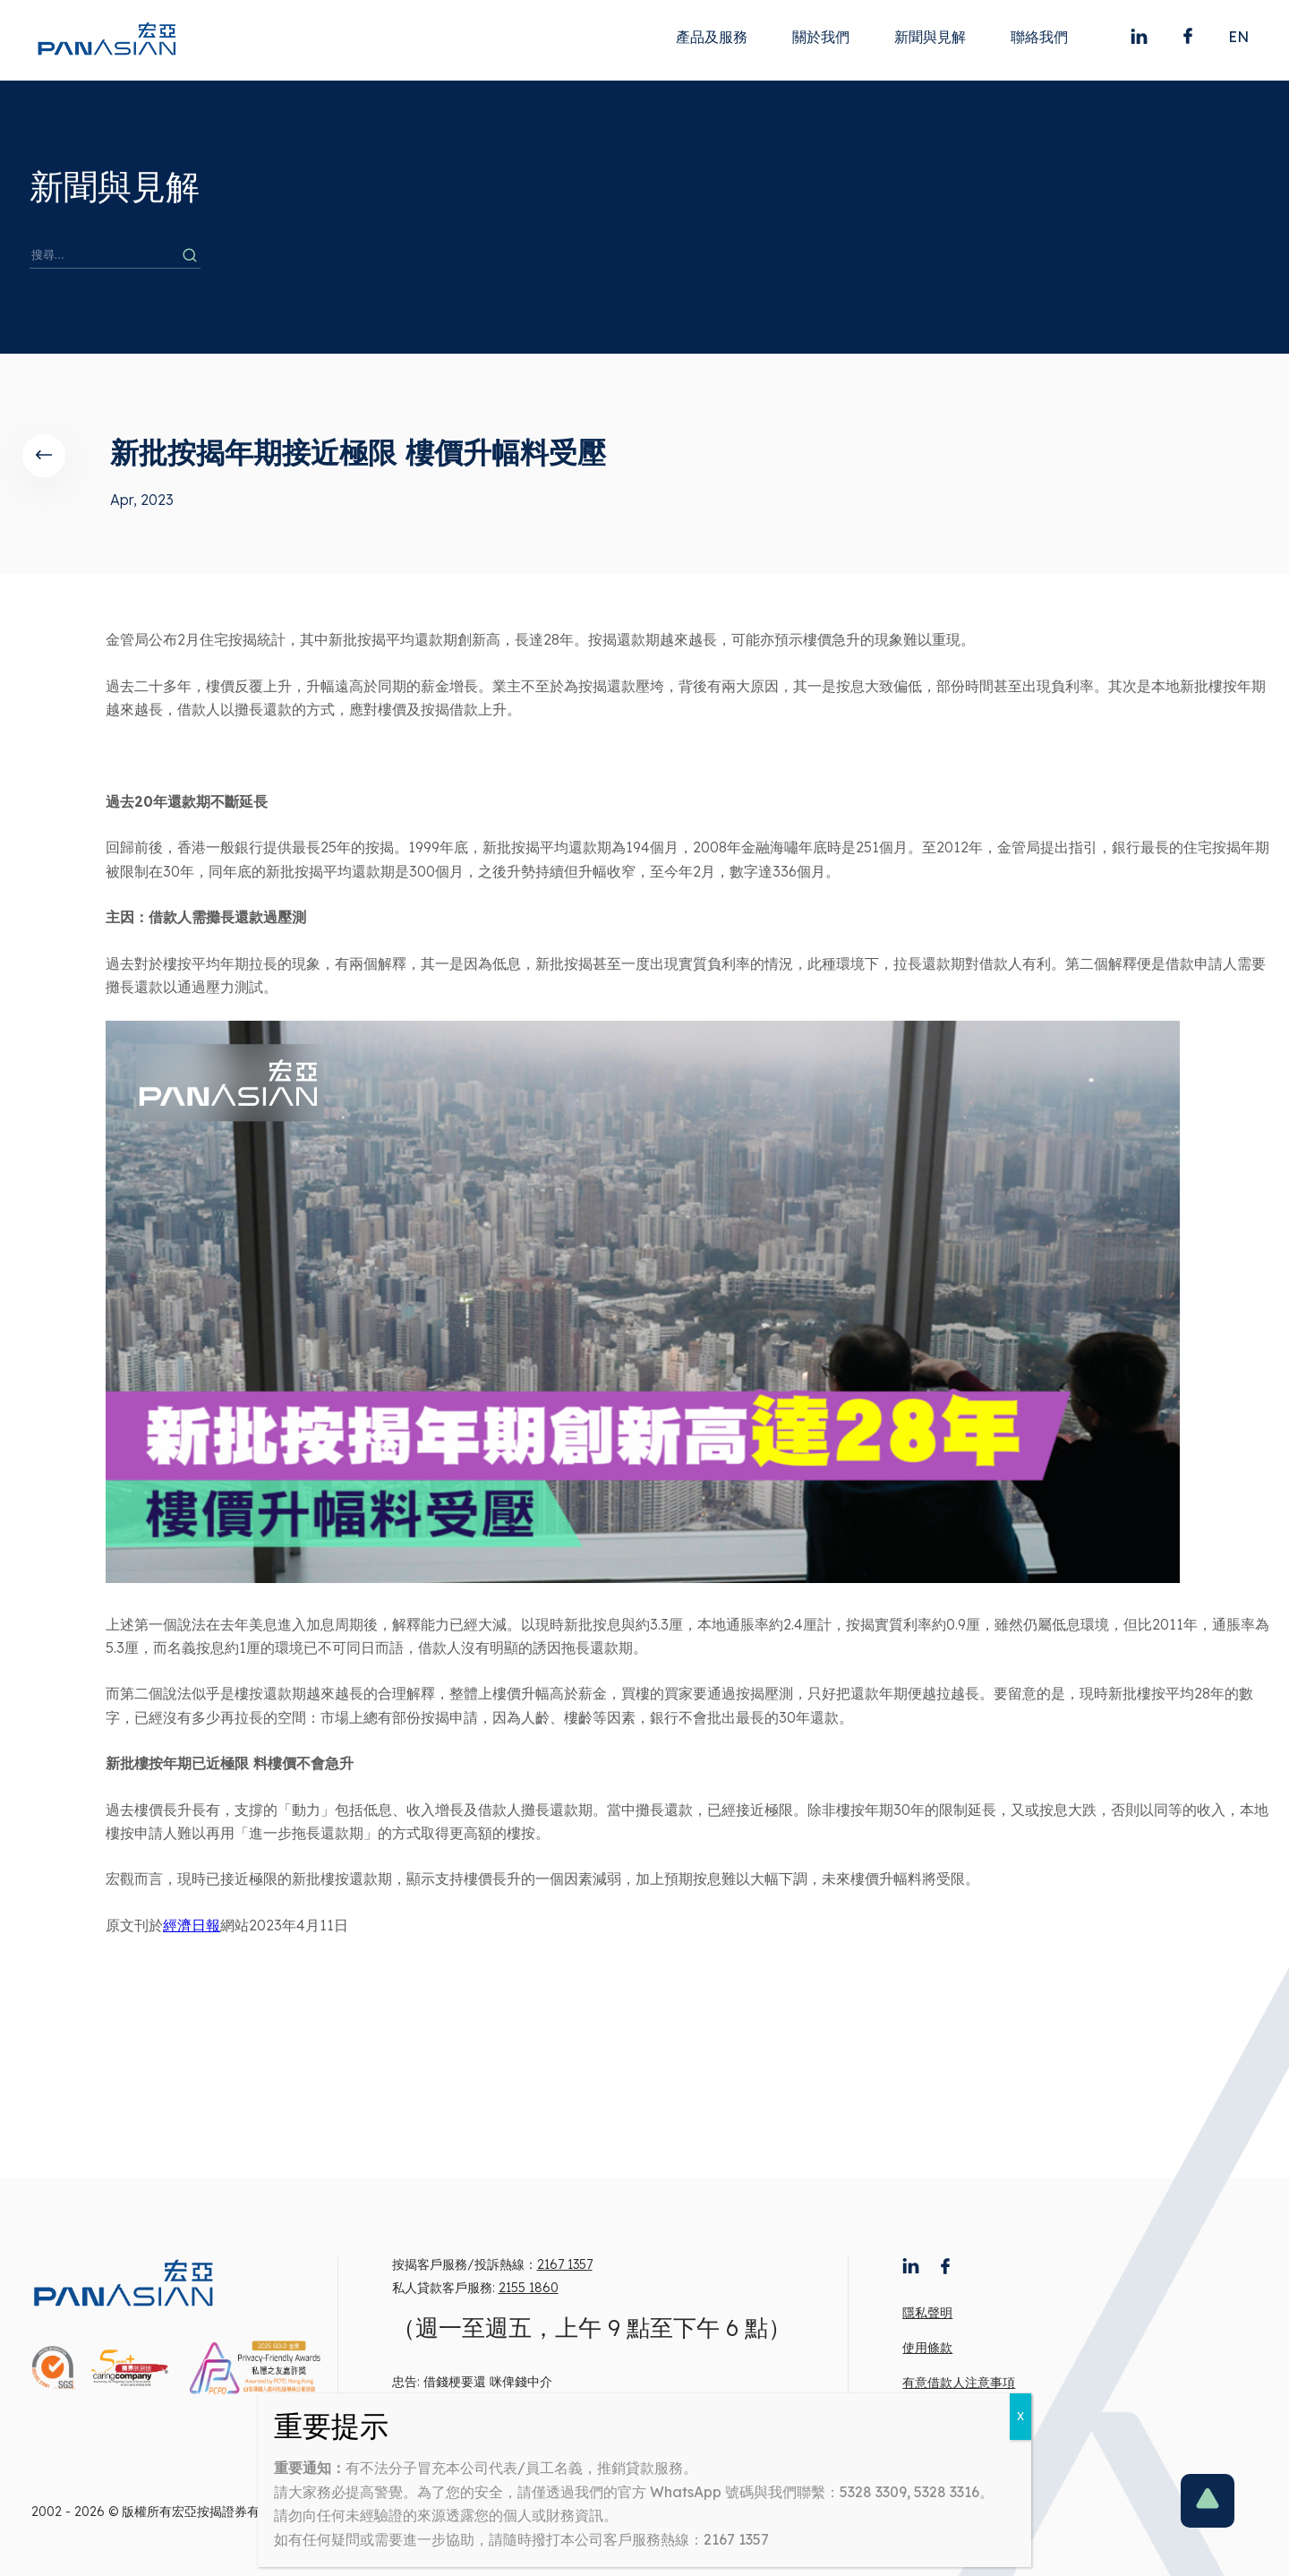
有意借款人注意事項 (958, 2383)
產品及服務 (711, 37)
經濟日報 (191, 1925)
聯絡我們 (1039, 37)
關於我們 (820, 37)
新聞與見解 (930, 37)
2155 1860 (529, 2288)
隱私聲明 (927, 2313)
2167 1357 (565, 2264)
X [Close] (1020, 2416)
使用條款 (927, 2348)
